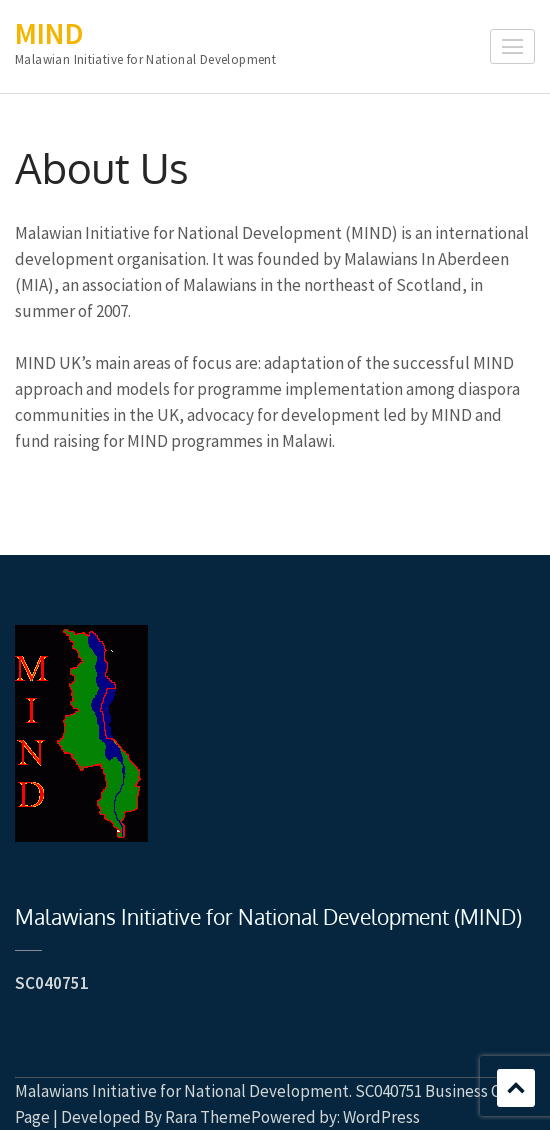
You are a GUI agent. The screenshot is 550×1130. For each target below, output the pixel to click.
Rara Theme (208, 1117)
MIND (49, 33)
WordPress (381, 1117)
